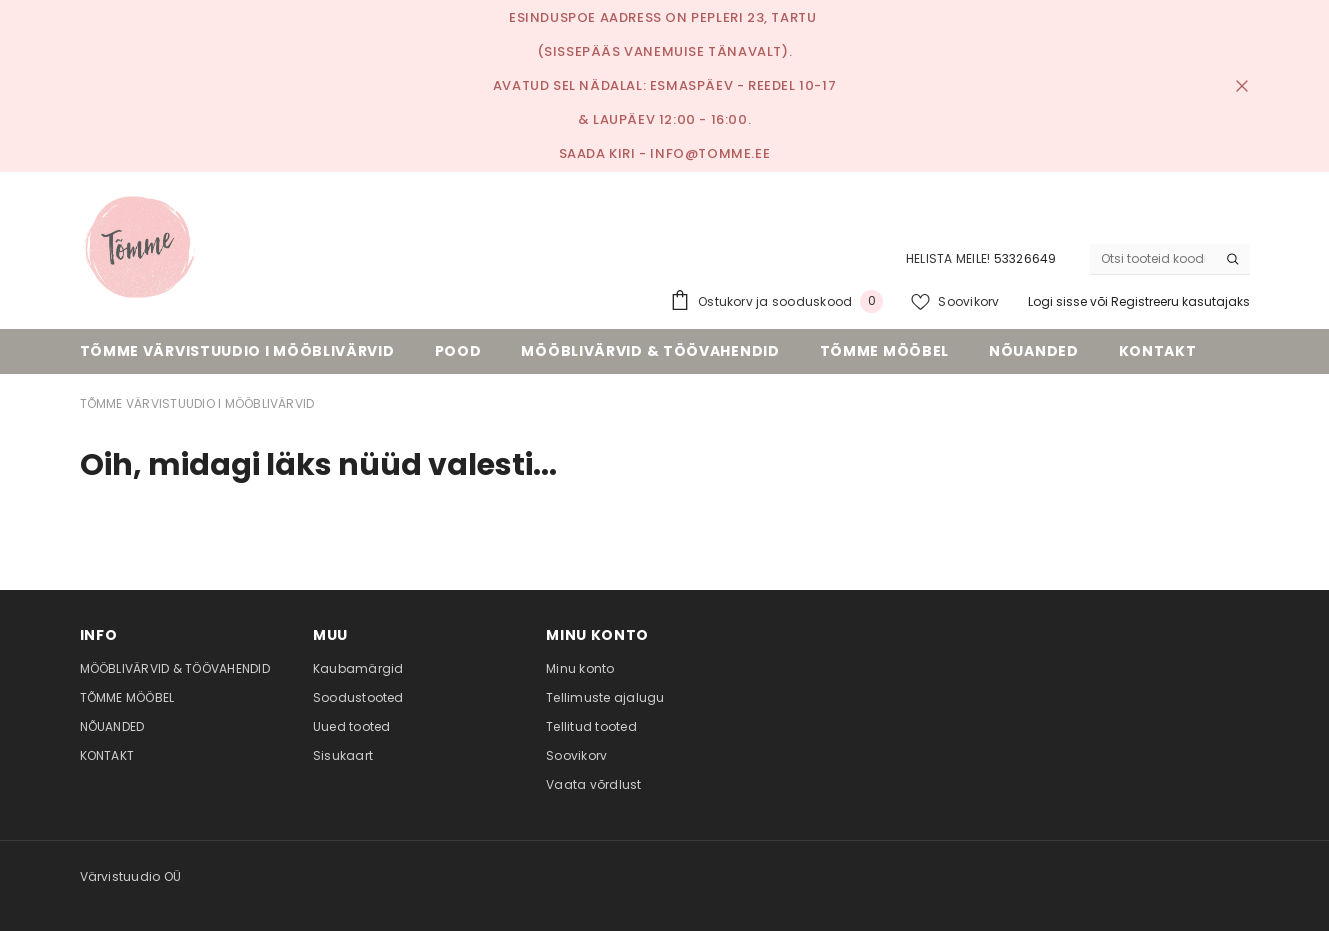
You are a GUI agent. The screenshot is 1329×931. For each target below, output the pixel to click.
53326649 (1025, 258)
